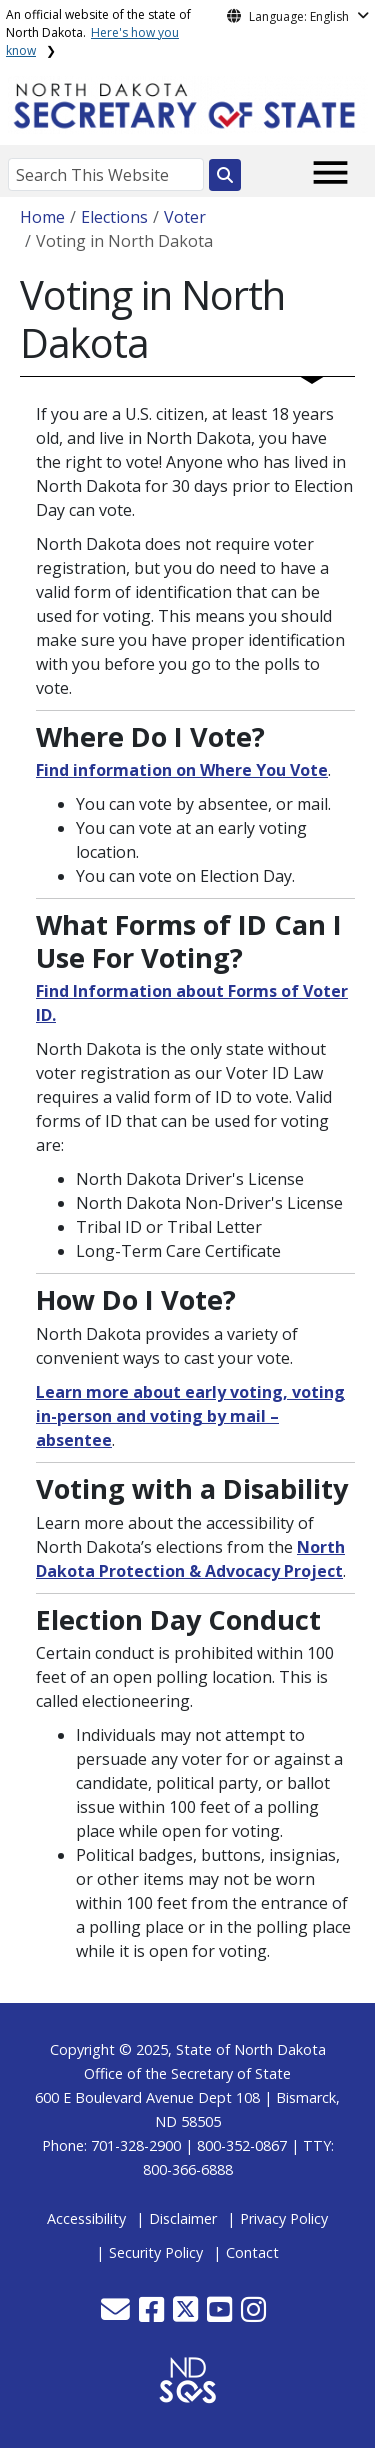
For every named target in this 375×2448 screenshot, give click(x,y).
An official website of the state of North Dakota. (98, 32)
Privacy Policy (284, 2218)
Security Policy (156, 2252)
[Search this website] (225, 175)
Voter (185, 217)
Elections (114, 217)
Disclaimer (183, 2218)
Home (42, 217)
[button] (117, 2314)
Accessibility (86, 2218)
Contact (252, 2252)
